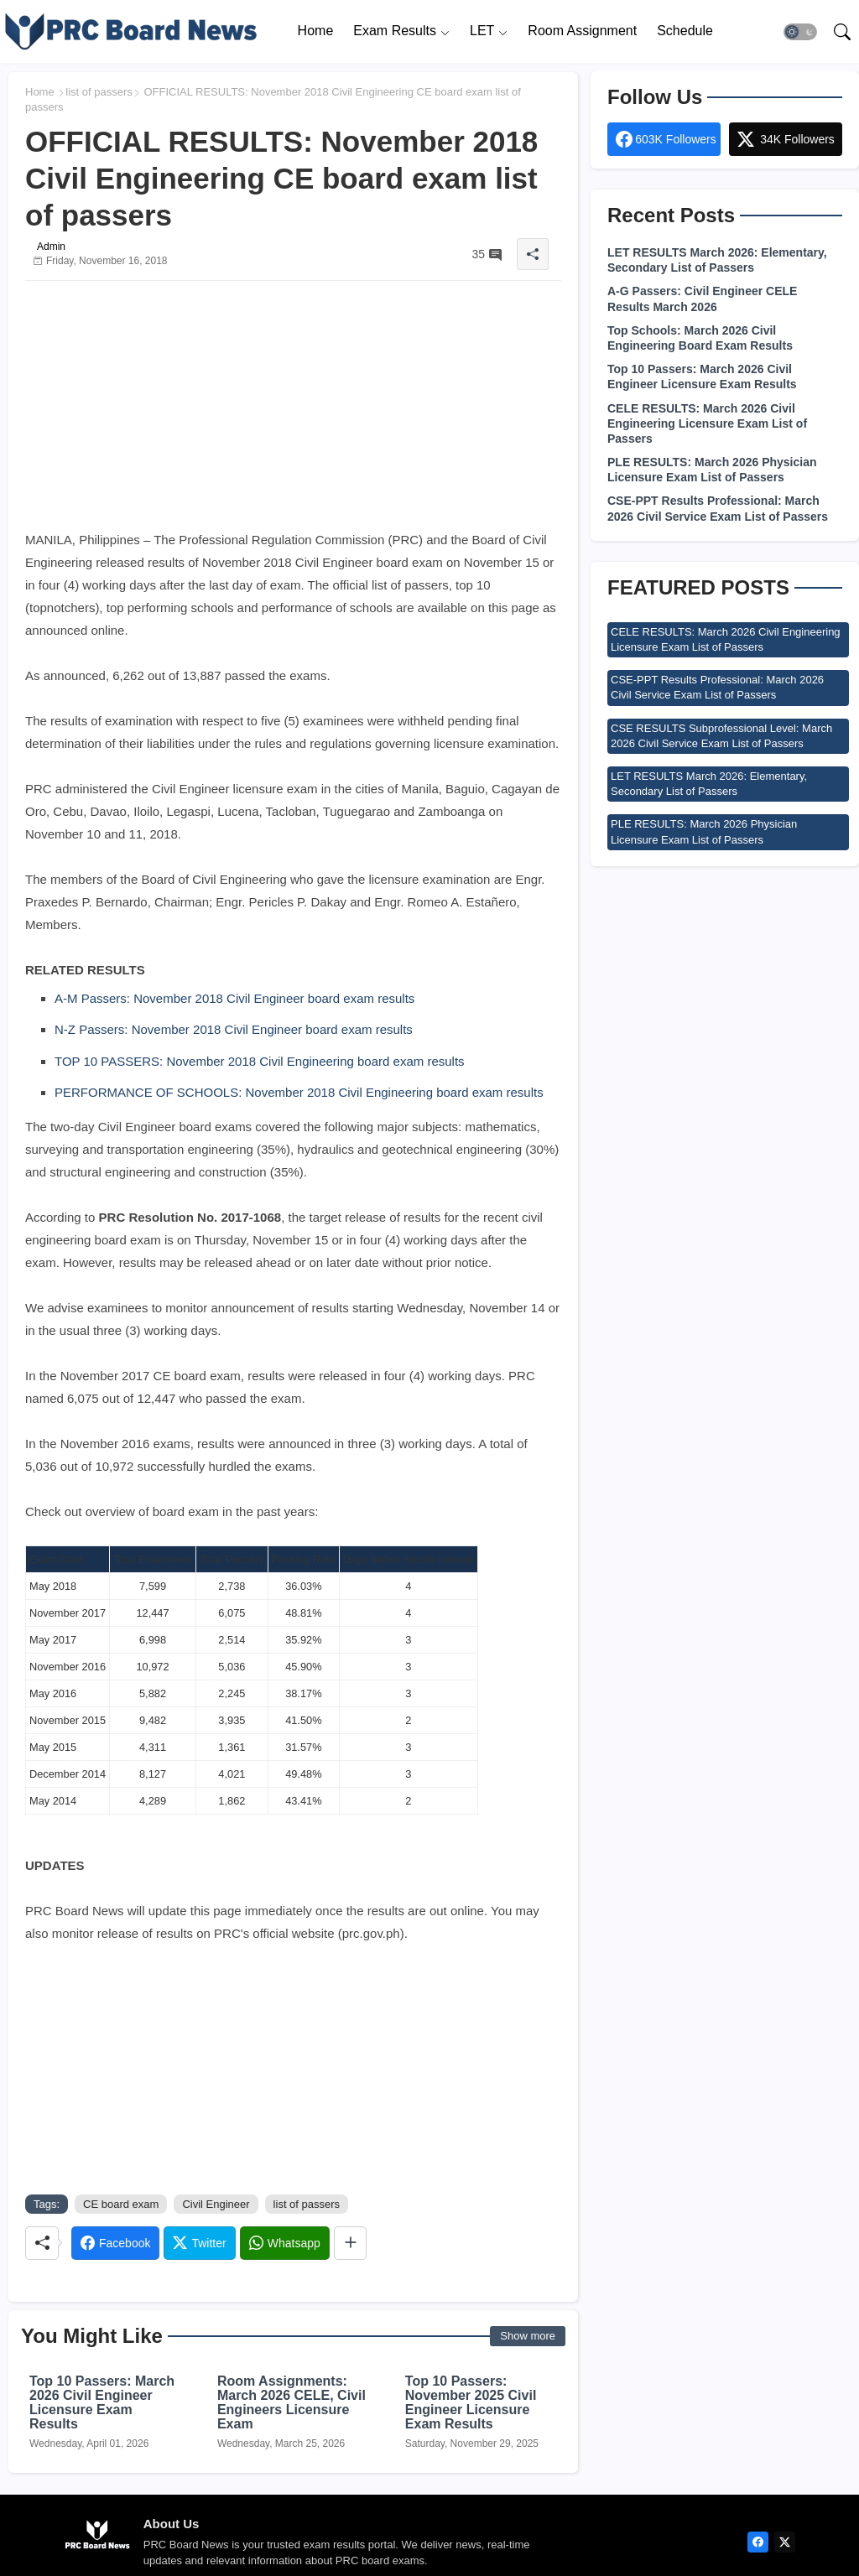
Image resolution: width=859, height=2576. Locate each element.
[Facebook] (115, 2243)
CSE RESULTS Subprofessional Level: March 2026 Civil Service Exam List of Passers (721, 736)
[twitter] (784, 2542)
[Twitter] (199, 2243)
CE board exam (121, 2204)
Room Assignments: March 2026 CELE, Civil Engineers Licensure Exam (291, 2402)
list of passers (98, 92)
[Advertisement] (293, 410)
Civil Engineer (215, 2204)
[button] (800, 31)
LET (482, 30)
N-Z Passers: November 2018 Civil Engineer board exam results (234, 1029)
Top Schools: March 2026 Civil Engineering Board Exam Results (700, 338)
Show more (527, 2335)
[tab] (316, 31)
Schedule (685, 30)
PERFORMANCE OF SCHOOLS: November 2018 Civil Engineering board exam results (299, 1092)
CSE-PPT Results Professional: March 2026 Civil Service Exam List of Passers (717, 508)
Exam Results (394, 30)
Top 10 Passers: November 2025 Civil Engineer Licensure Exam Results (471, 2402)
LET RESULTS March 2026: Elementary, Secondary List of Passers (717, 260)
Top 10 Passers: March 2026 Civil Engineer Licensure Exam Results (101, 2402)
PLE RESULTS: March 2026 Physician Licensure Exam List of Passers (712, 469)
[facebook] (757, 2542)
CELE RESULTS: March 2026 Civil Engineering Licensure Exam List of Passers (707, 423)
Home (316, 30)
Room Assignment (582, 30)
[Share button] (350, 2243)
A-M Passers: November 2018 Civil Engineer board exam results (234, 998)
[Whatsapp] (285, 2243)
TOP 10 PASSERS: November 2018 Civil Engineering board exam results (260, 1061)
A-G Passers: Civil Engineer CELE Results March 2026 (702, 298)
